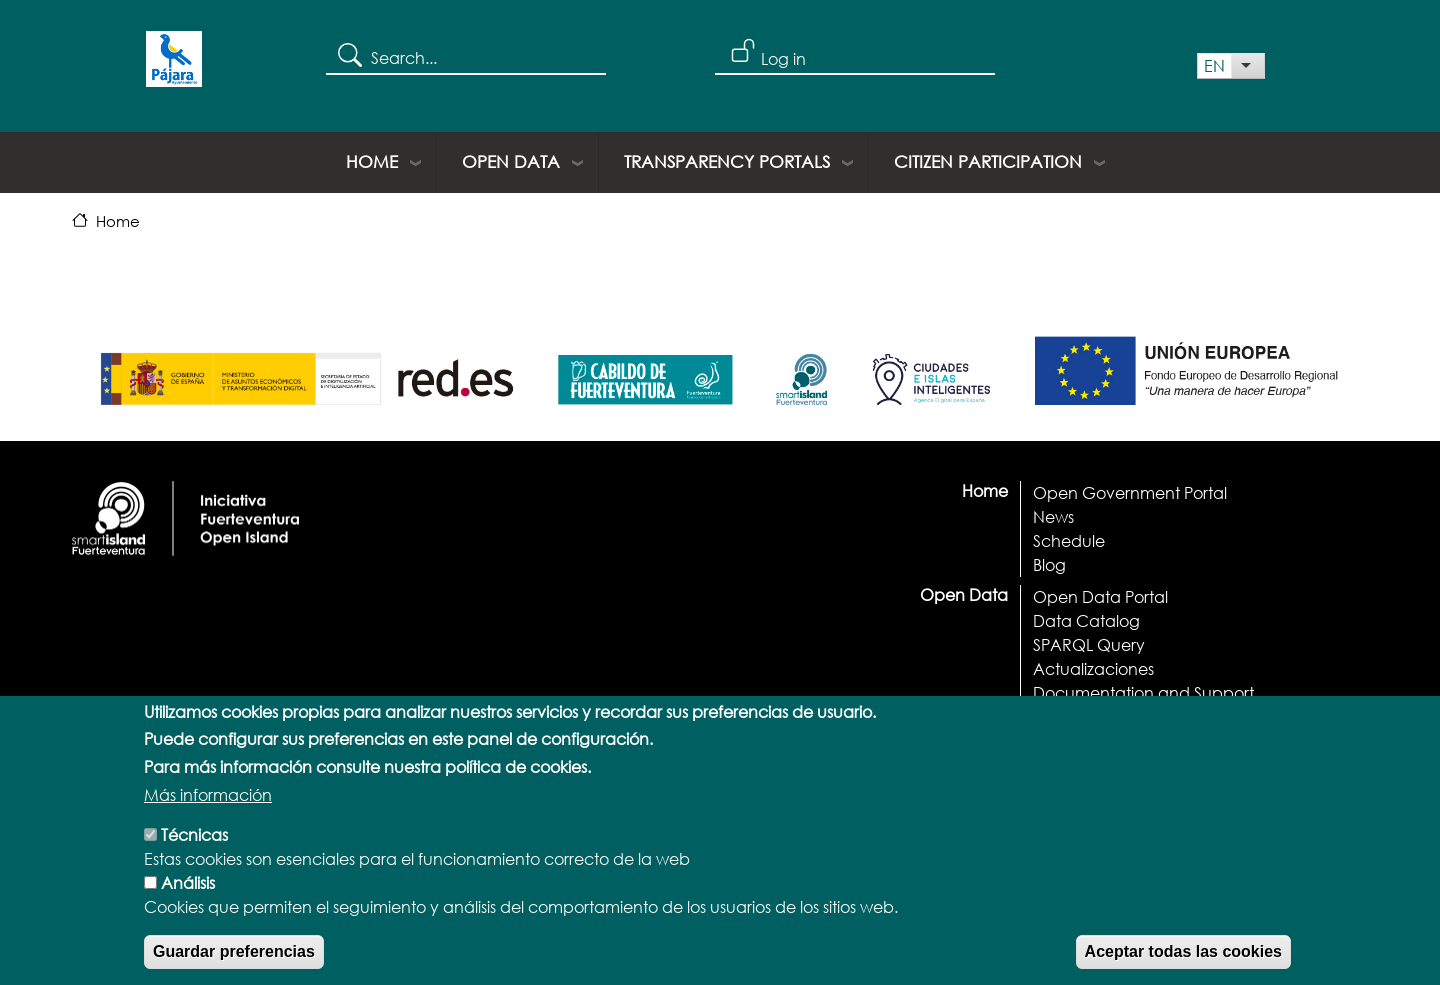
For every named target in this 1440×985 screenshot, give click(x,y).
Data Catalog (1086, 620)
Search (348, 54)
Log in (783, 58)
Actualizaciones (1093, 668)
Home (372, 161)
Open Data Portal (1100, 596)
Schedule (1069, 540)
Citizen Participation (988, 161)
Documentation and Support (1143, 692)
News (1053, 516)
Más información (208, 810)
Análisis (188, 898)
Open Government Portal (1130, 492)
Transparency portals (727, 161)
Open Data (511, 161)
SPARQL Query (1089, 644)
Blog (1049, 564)
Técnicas (194, 850)
